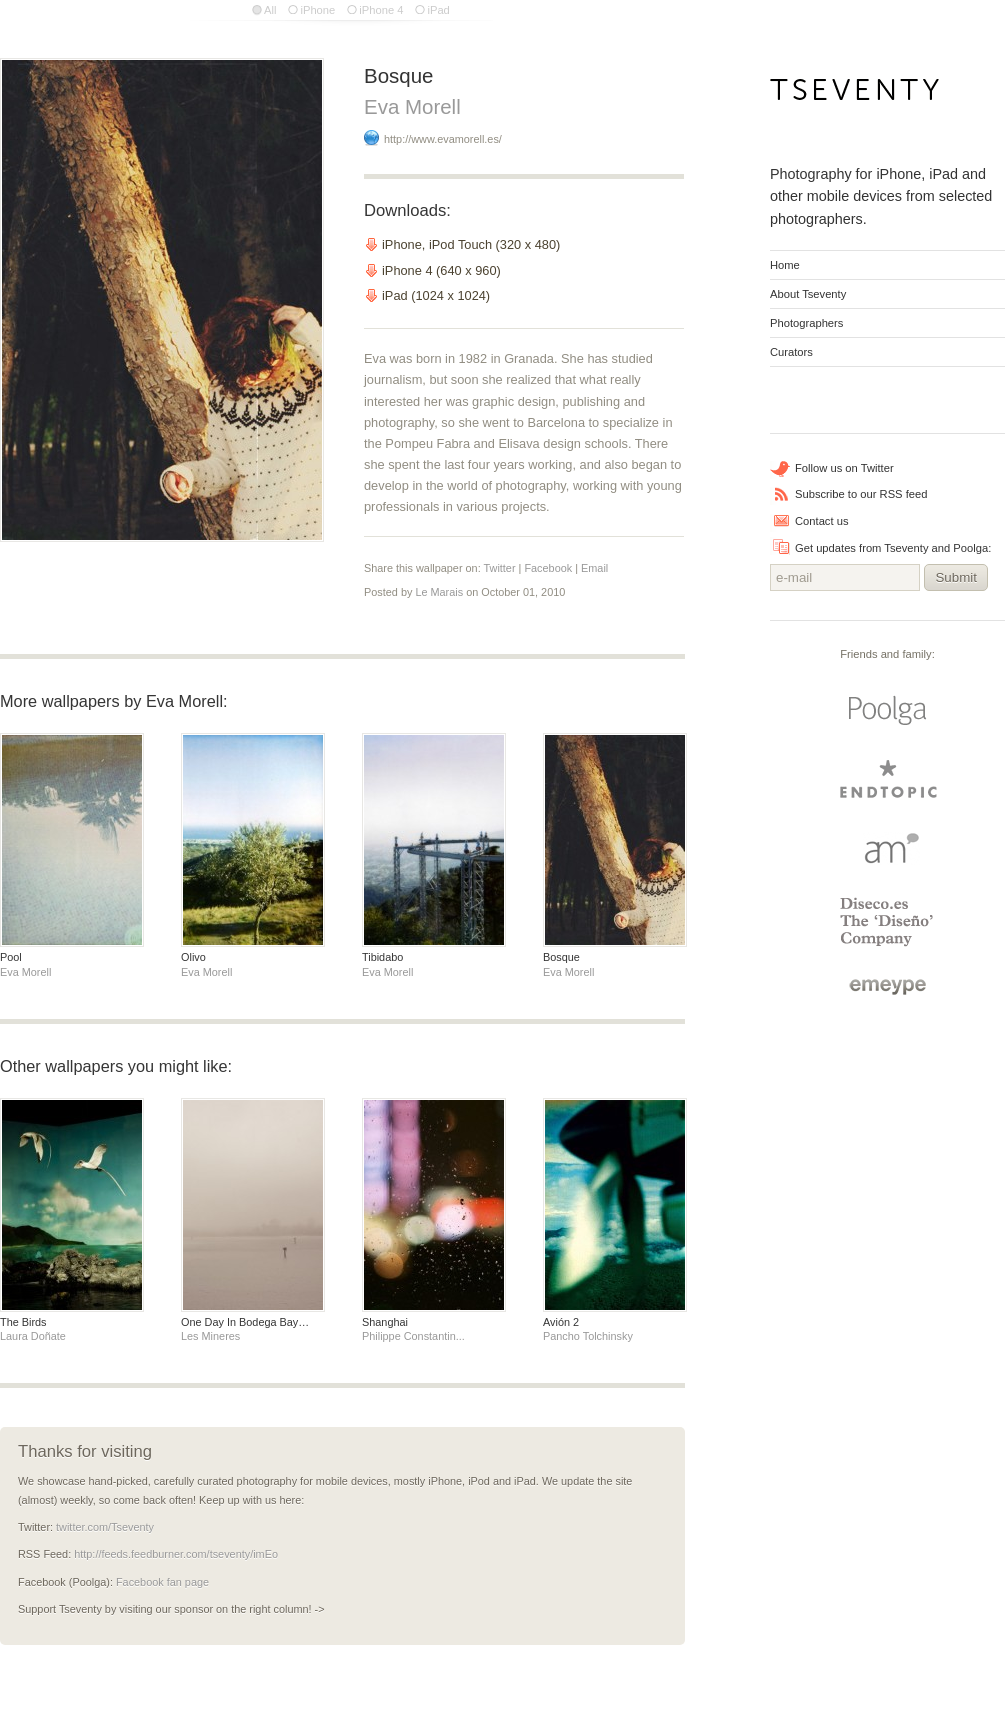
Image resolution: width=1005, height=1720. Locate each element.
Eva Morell (412, 106)
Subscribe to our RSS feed (861, 494)
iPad (438, 10)
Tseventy (855, 95)
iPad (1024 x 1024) (436, 295)
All (270, 10)
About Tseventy (808, 294)
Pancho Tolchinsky (588, 1336)
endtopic (888, 779)
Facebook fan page (162, 1582)
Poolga (888, 711)
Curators (791, 352)
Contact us (821, 521)
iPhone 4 (381, 10)
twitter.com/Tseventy (105, 1527)
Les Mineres (210, 1336)
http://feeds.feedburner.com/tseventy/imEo (176, 1554)
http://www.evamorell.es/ (443, 139)
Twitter (500, 568)
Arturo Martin (888, 847)
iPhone (317, 10)
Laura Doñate (33, 1336)
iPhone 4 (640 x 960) (441, 270)
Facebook (548, 568)
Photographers (806, 323)
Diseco (887, 922)
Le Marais (439, 592)
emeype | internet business (887, 987)
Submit (955, 577)
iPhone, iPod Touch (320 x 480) (471, 244)
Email (594, 568)
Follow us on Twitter (844, 468)
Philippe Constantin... (413, 1336)
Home (785, 265)
